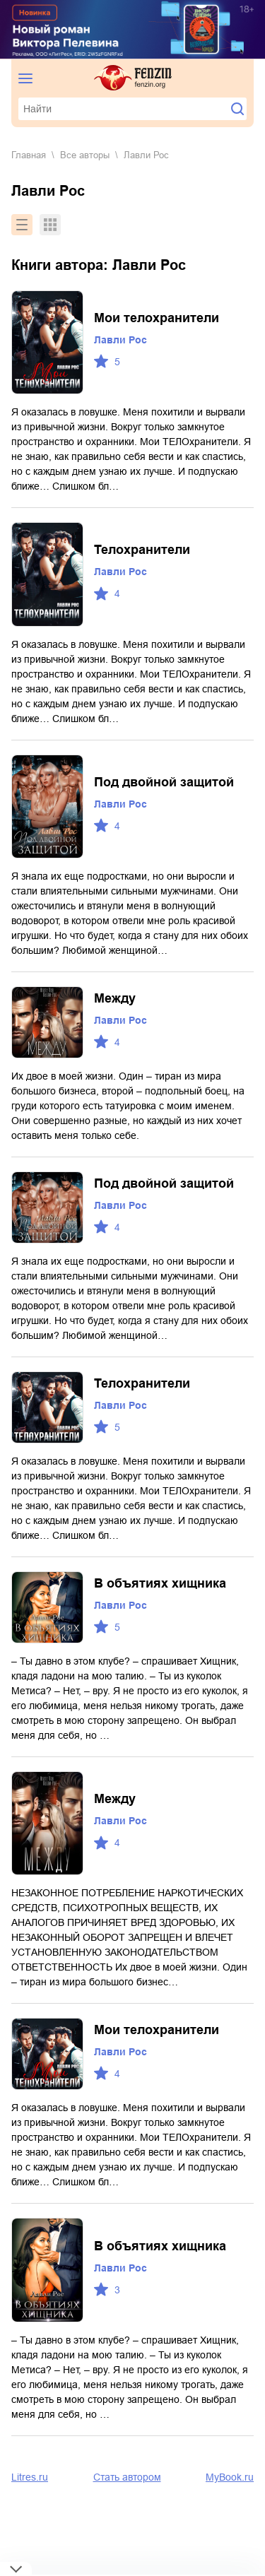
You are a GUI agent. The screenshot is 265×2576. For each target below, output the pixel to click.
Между (115, 998)
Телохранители (142, 550)
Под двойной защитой (164, 782)
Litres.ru (29, 2477)
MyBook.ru (230, 2477)
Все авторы (85, 155)
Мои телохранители (156, 318)
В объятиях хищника (160, 1583)
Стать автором (127, 2477)
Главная (28, 155)
